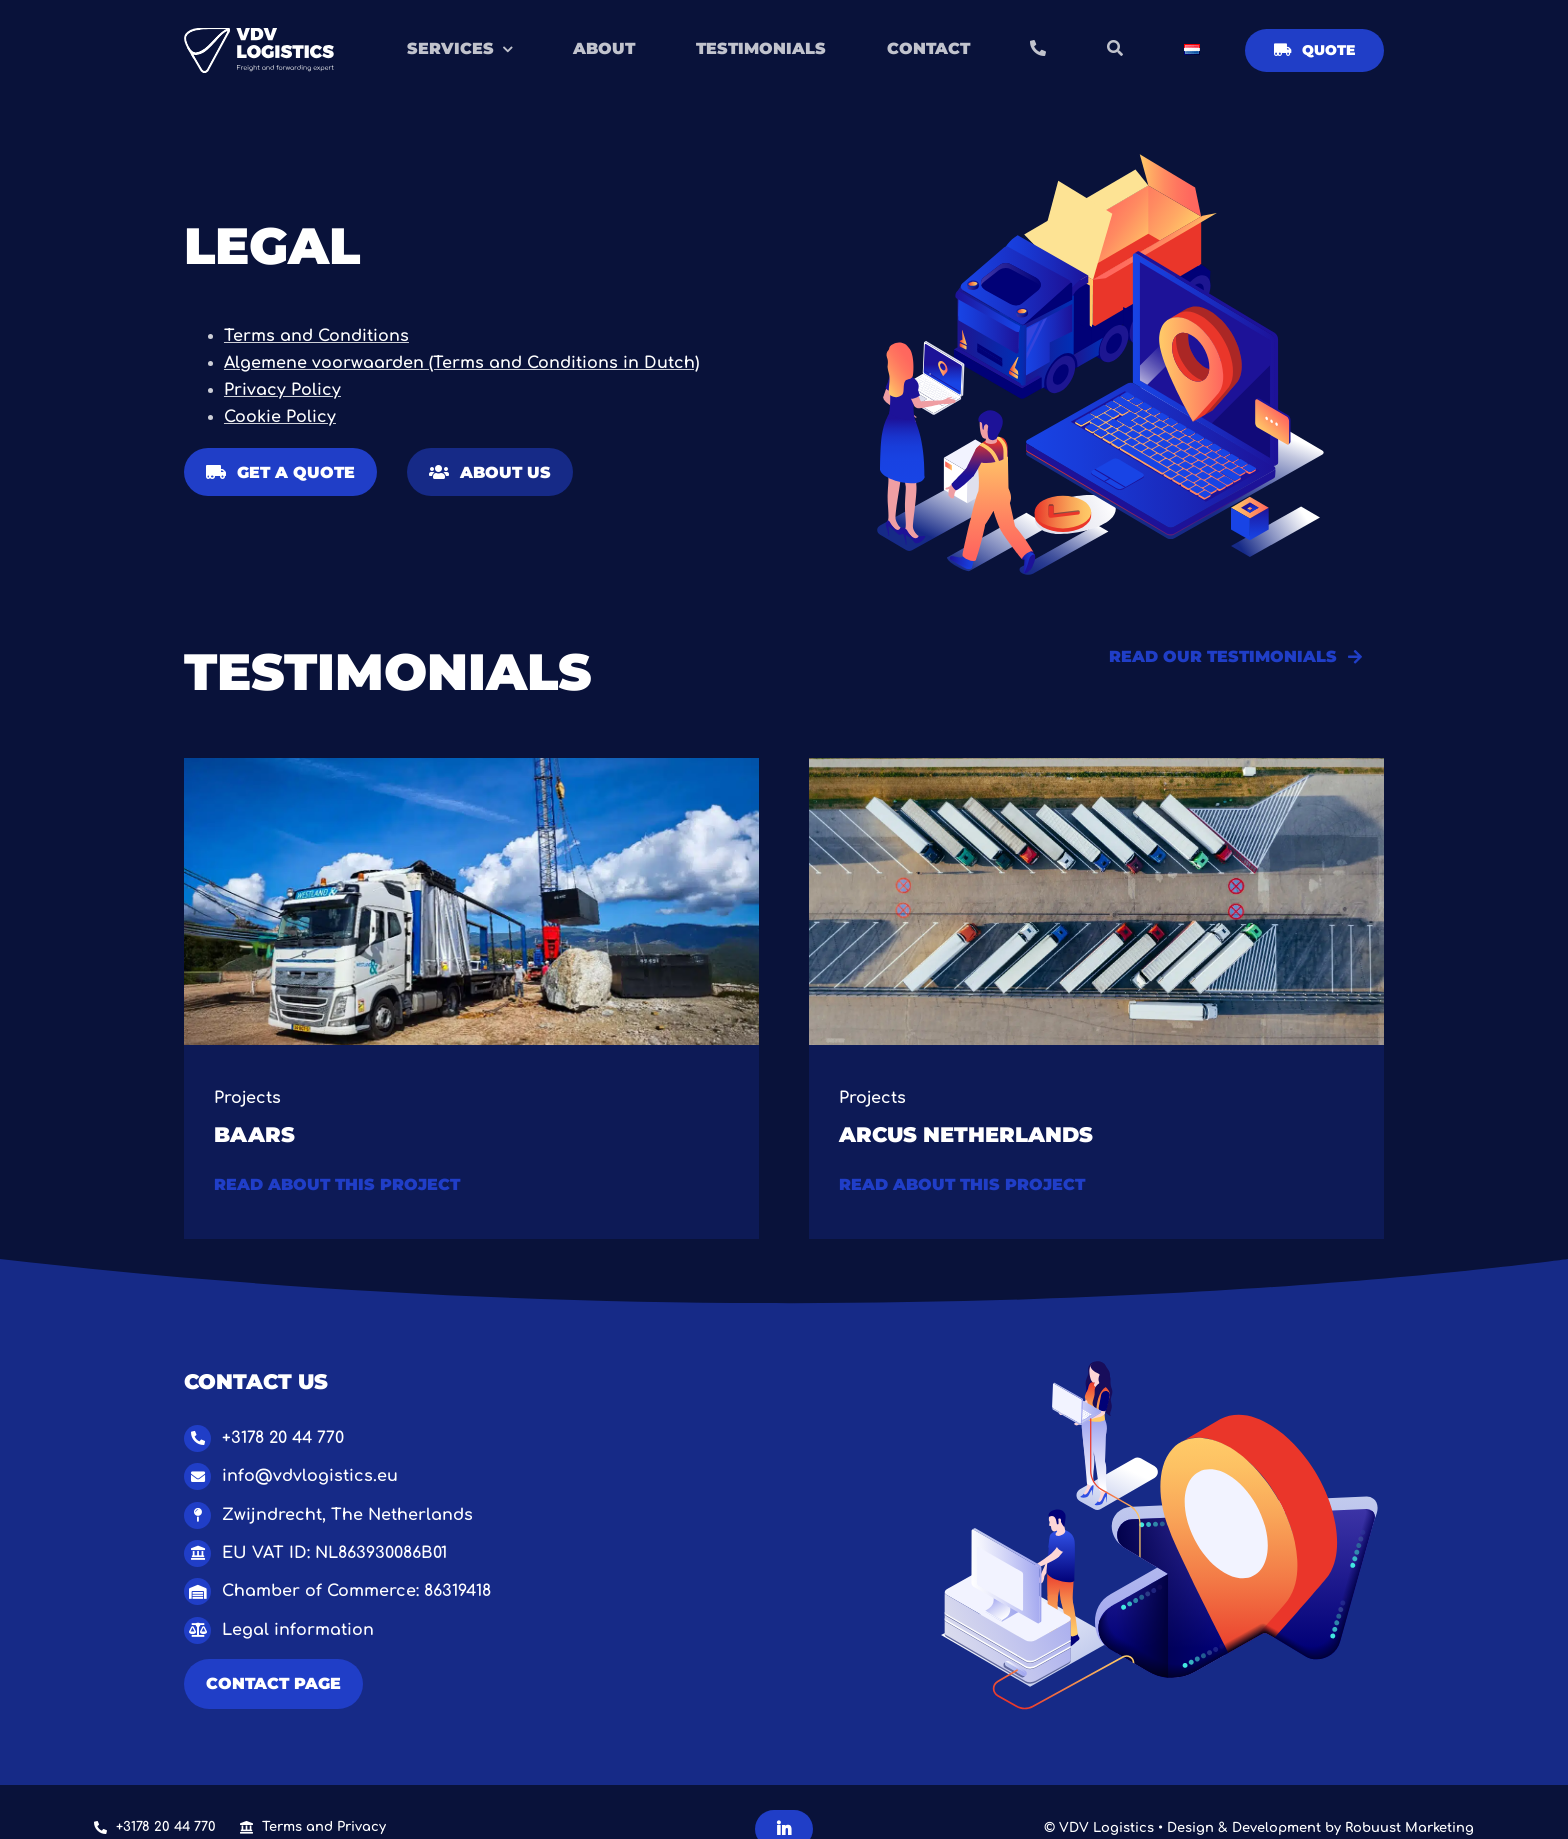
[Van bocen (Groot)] (1096, 766)
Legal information (298, 1630)
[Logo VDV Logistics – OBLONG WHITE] (259, 36)
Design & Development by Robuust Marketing (1320, 1828)
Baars (254, 1134)
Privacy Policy (282, 390)
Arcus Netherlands (966, 1134)
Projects (247, 1098)
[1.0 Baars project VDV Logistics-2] (471, 766)
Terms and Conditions (316, 336)
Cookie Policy (280, 417)
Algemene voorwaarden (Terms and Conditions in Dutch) (461, 363)
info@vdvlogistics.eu (310, 1476)
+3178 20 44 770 (283, 1438)
